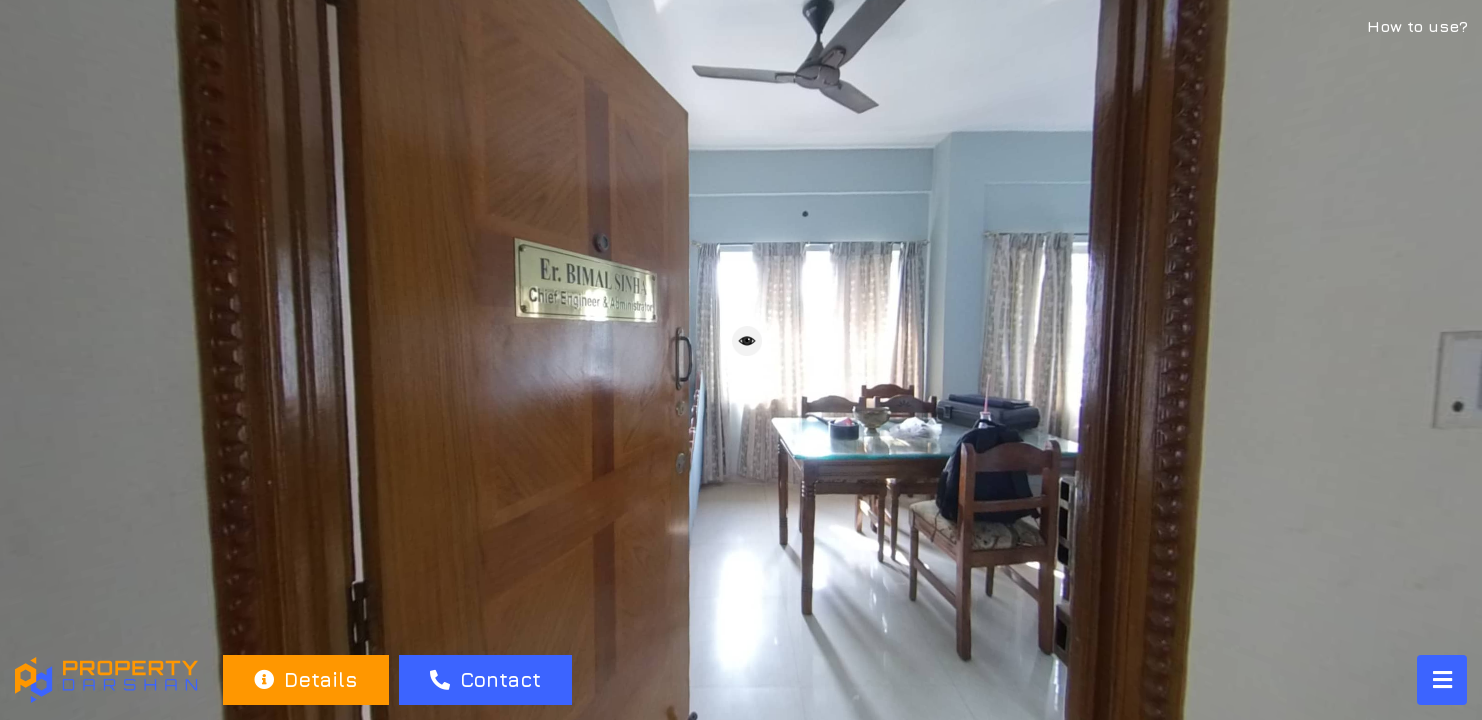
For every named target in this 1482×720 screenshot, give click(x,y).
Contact (485, 679)
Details (305, 679)
